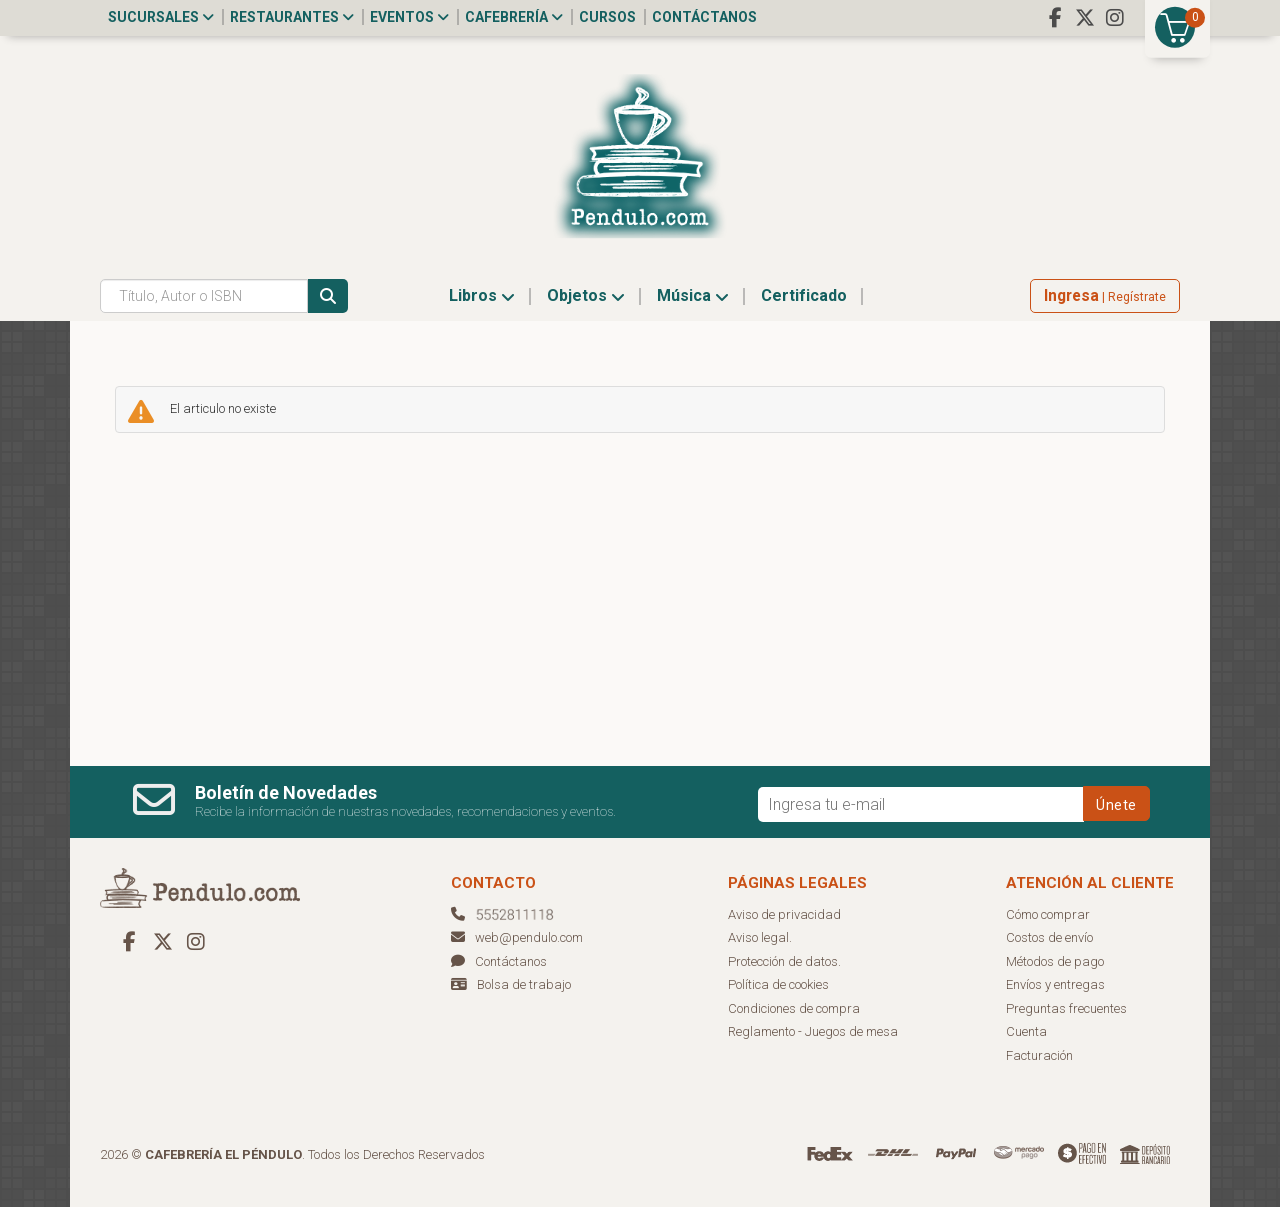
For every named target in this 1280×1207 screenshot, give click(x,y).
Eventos (409, 17)
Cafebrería (514, 17)
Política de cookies (778, 984)
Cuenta (1026, 1031)
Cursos (607, 17)
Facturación (1039, 1055)
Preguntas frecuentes (1066, 1008)
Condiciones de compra (794, 1008)
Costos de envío (1049, 937)
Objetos (586, 295)
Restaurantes (292, 17)
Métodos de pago (1055, 961)
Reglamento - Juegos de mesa (813, 1031)
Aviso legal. (760, 937)
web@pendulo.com (517, 937)
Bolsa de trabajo (524, 984)
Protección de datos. (784, 961)
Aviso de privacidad (784, 914)
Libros (482, 295)
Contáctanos (704, 17)
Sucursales (161, 17)
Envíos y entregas (1055, 984)
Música (693, 295)
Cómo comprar (1048, 914)
